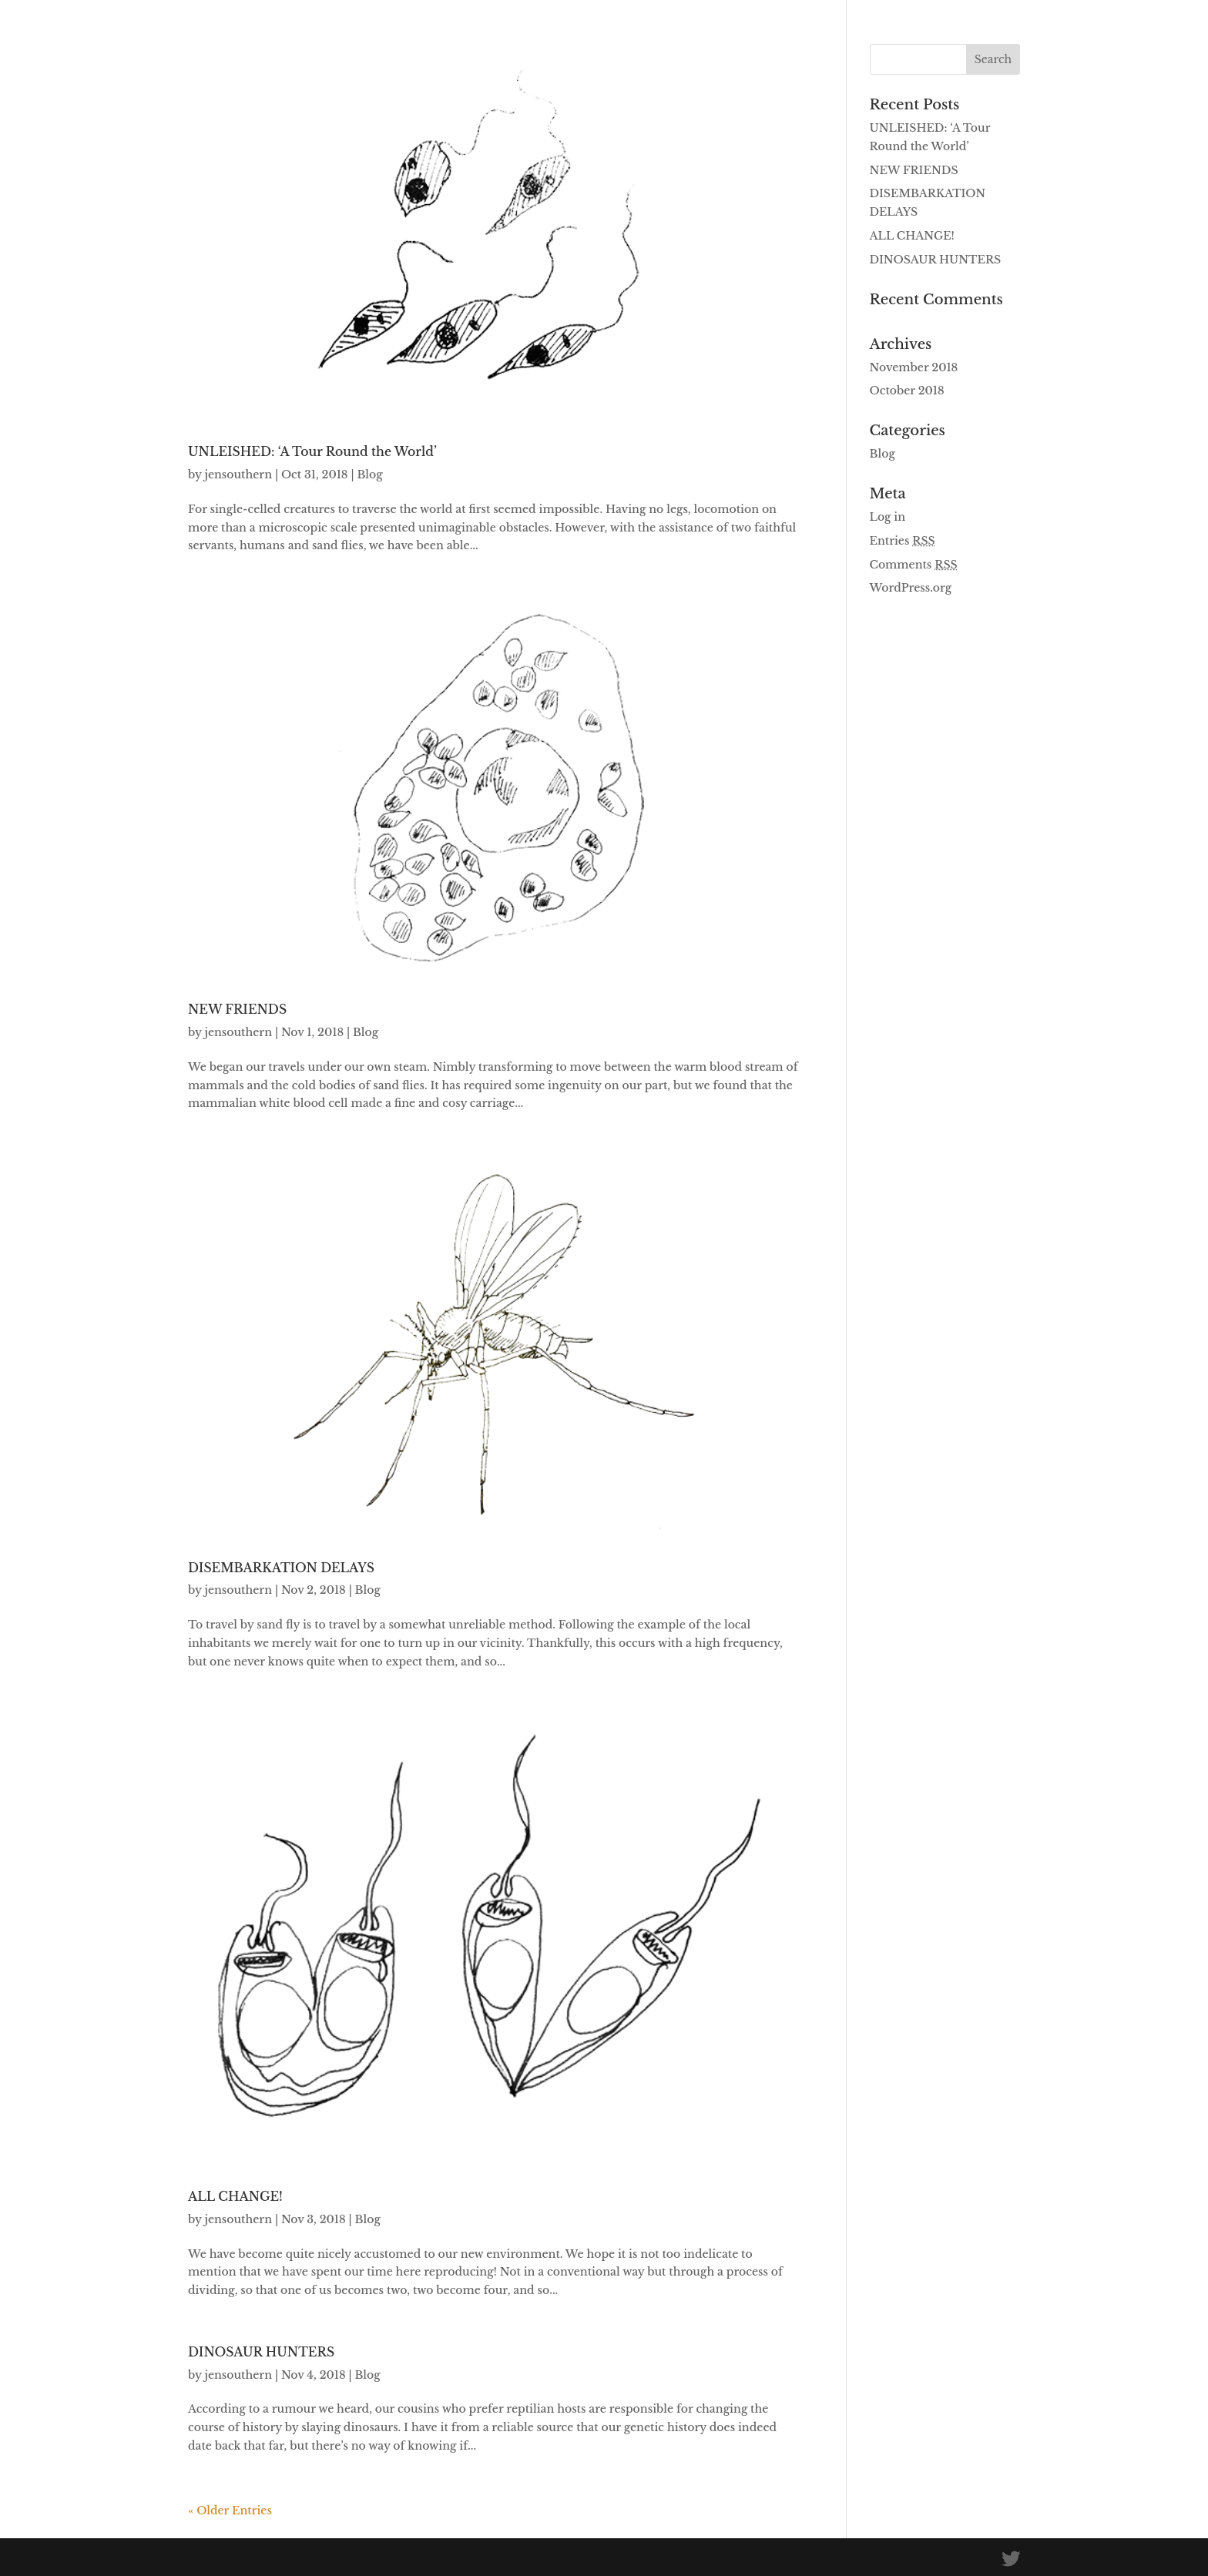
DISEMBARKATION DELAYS (281, 1568)
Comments (914, 565)
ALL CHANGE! (235, 2196)
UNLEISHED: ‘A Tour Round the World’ (312, 451)
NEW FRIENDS (237, 1009)
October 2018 (907, 390)
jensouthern (238, 474)
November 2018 (914, 367)
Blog (369, 474)
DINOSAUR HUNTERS (261, 2352)
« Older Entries (230, 2510)
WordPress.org (911, 588)
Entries (902, 541)
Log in (888, 517)
